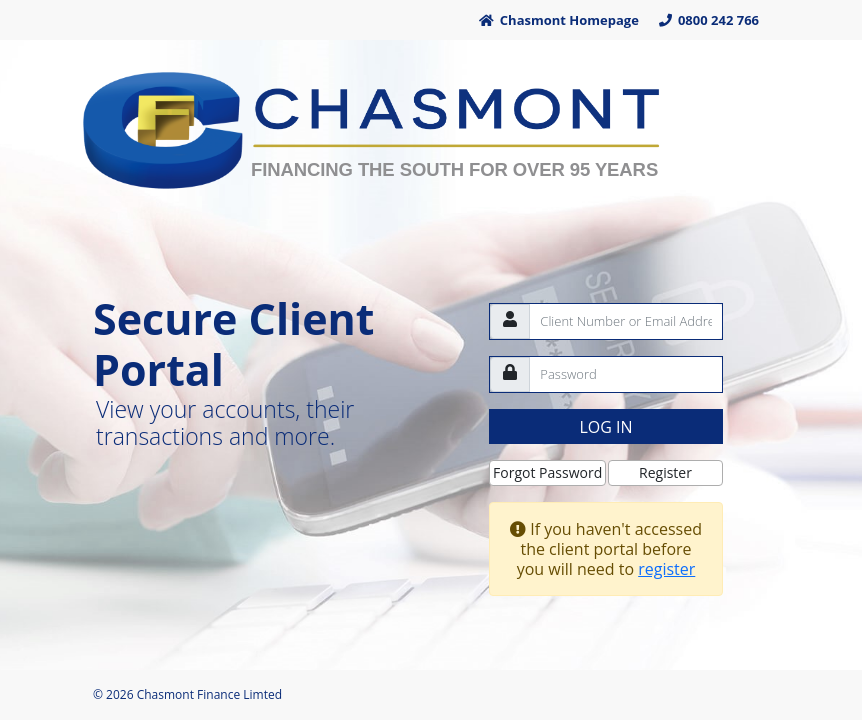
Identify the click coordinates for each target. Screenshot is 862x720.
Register (665, 472)
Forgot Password (547, 472)
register (666, 569)
